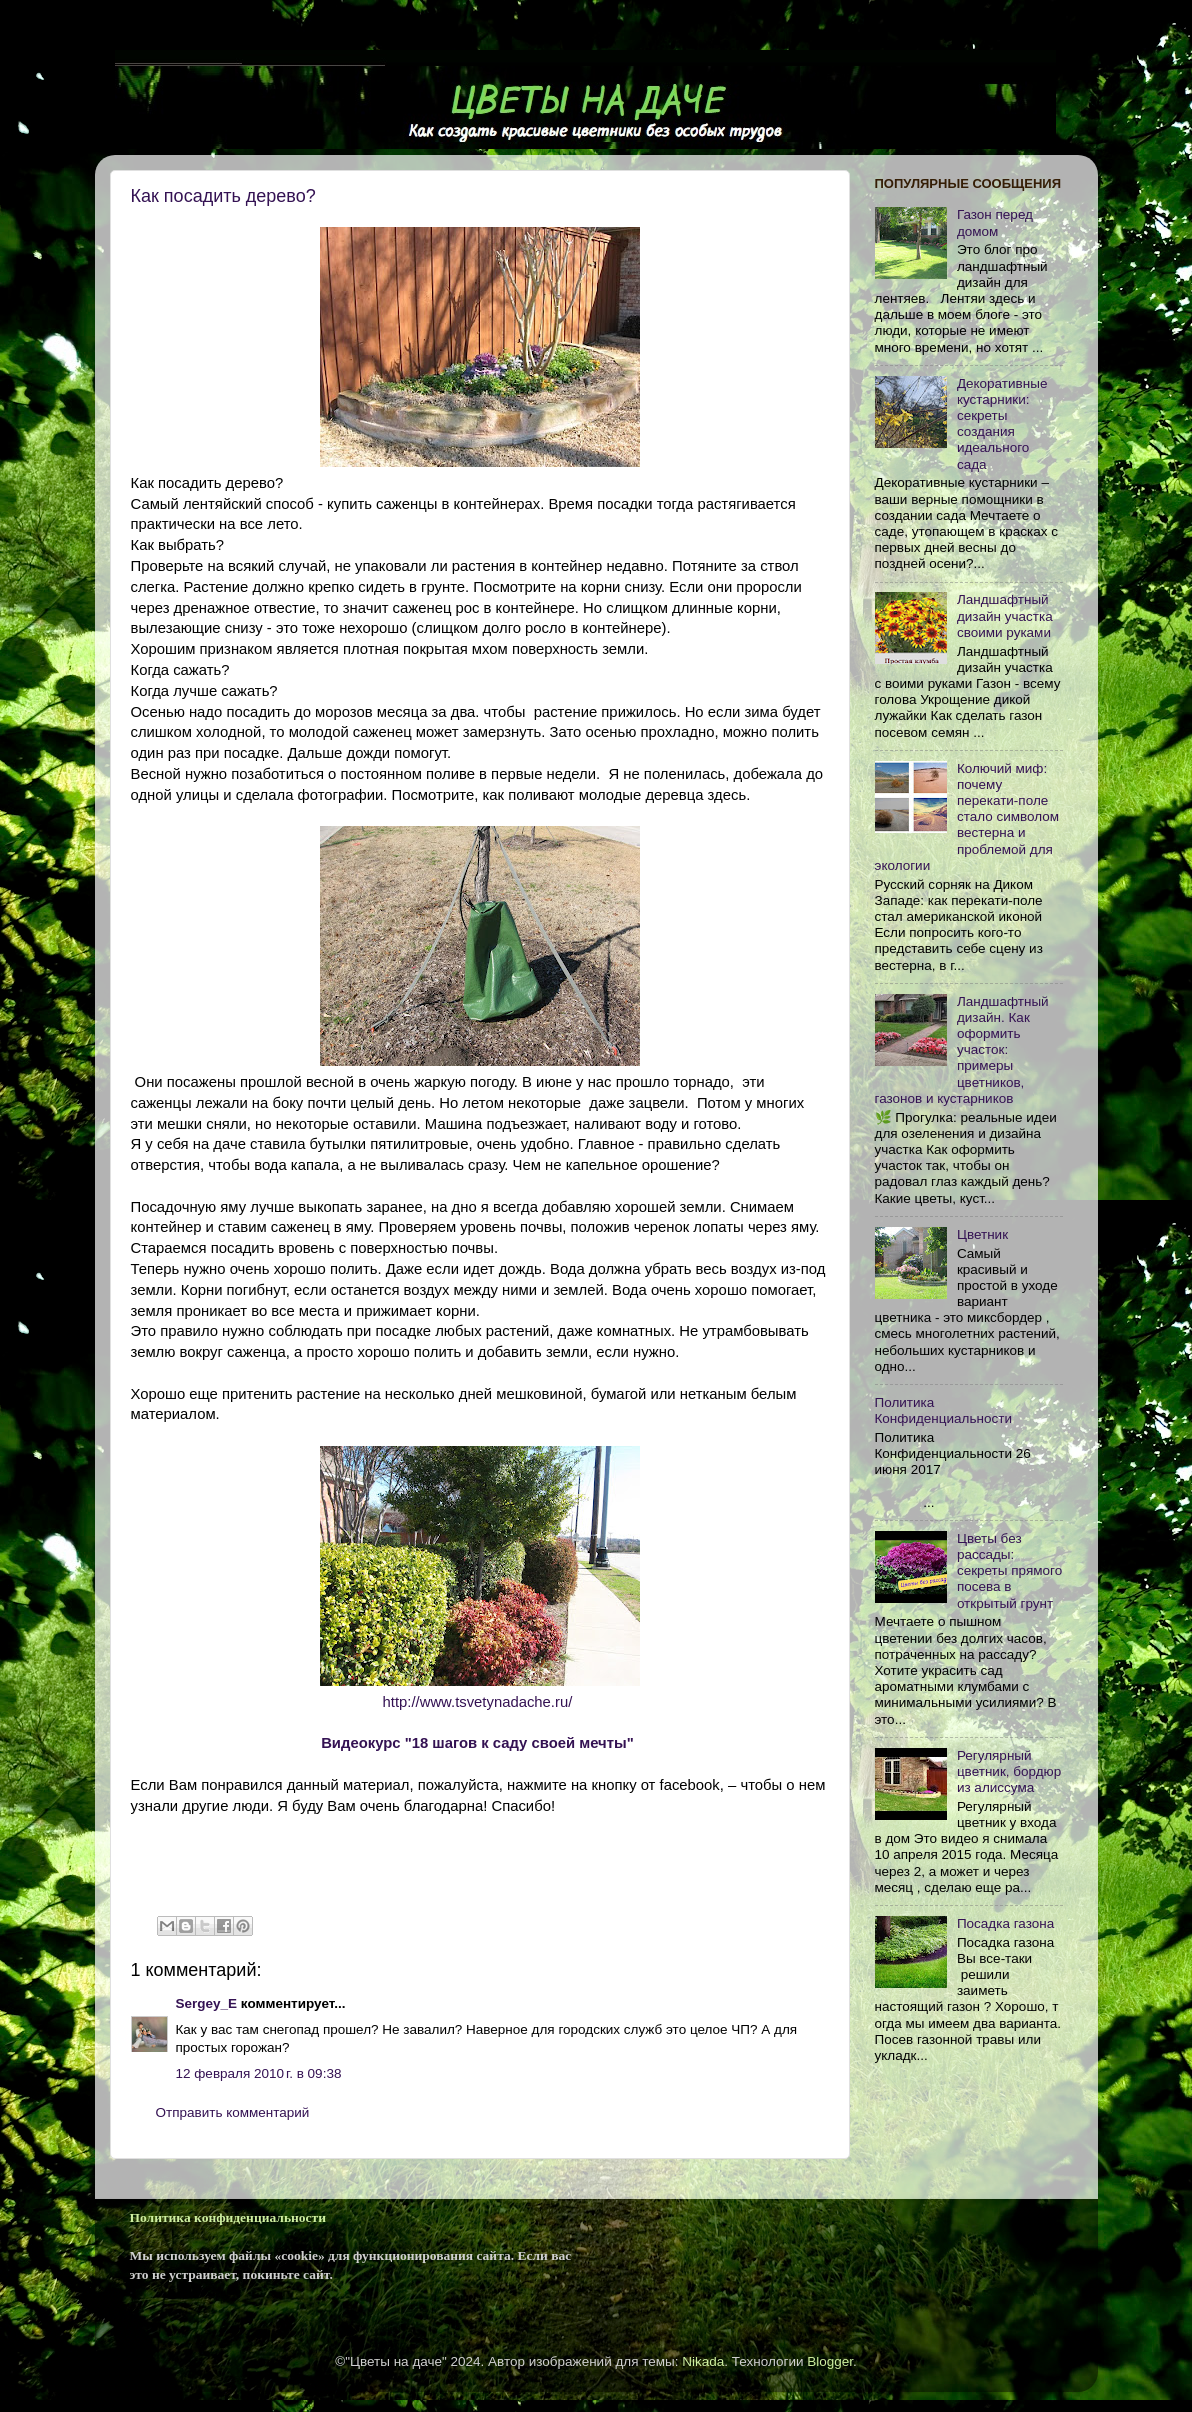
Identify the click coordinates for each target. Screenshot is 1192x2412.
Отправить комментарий (233, 2112)
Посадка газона (1005, 1923)
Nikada (703, 2361)
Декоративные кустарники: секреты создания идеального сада (1002, 424)
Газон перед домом (995, 222)
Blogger (830, 2361)
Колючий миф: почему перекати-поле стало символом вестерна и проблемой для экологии (967, 817)
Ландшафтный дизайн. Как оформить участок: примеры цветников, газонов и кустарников (962, 1050)
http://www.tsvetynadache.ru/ (478, 1702)
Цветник (982, 1234)
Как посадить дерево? (223, 196)
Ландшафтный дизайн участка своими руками (1005, 615)
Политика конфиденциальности (228, 2217)
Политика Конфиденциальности (943, 1410)
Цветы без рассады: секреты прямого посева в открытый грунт (1009, 1571)
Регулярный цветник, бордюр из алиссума (1009, 1771)
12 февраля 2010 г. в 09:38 (259, 2073)
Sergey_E (207, 2003)
